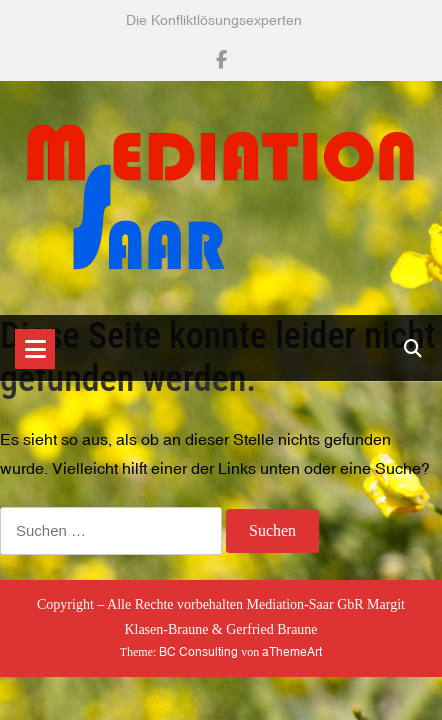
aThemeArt (292, 652)
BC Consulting (198, 652)
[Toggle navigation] (35, 349)
